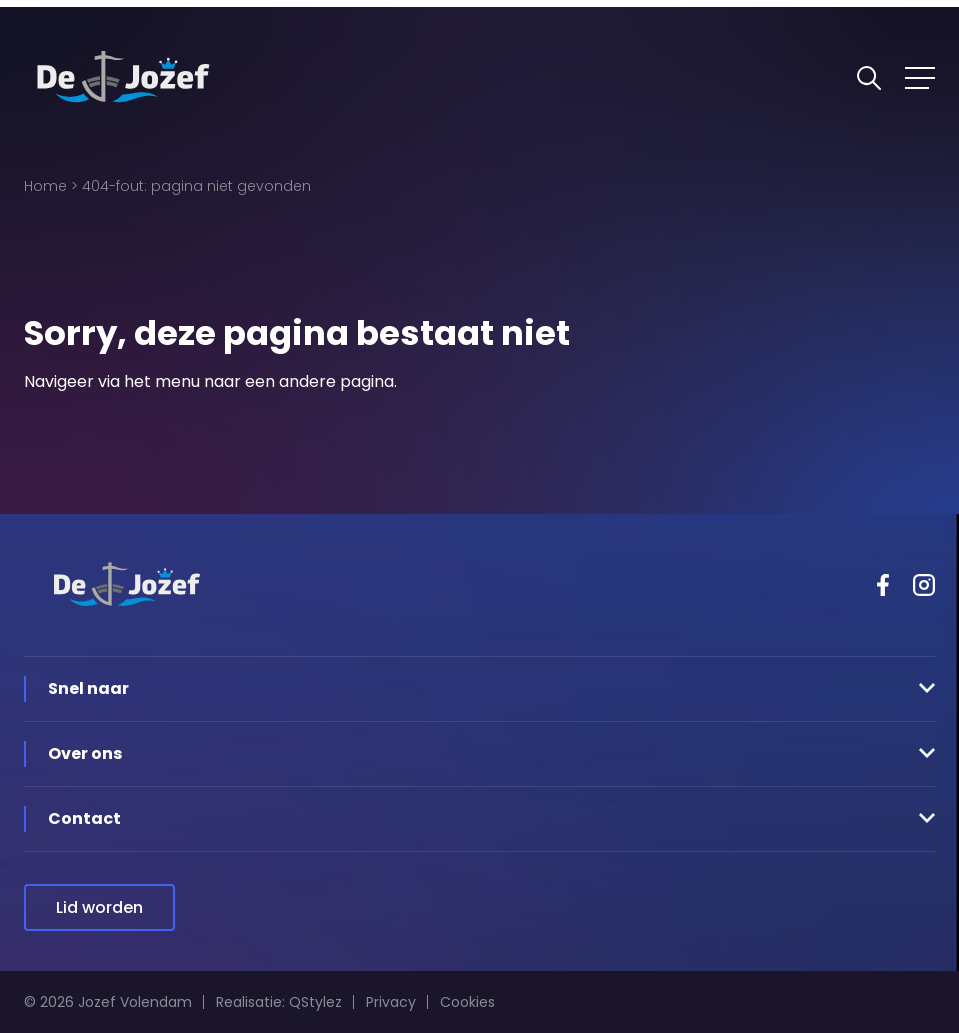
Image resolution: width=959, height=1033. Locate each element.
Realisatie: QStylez (279, 1002)
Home (45, 186)
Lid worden (99, 907)
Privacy (391, 1002)
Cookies (467, 1002)
